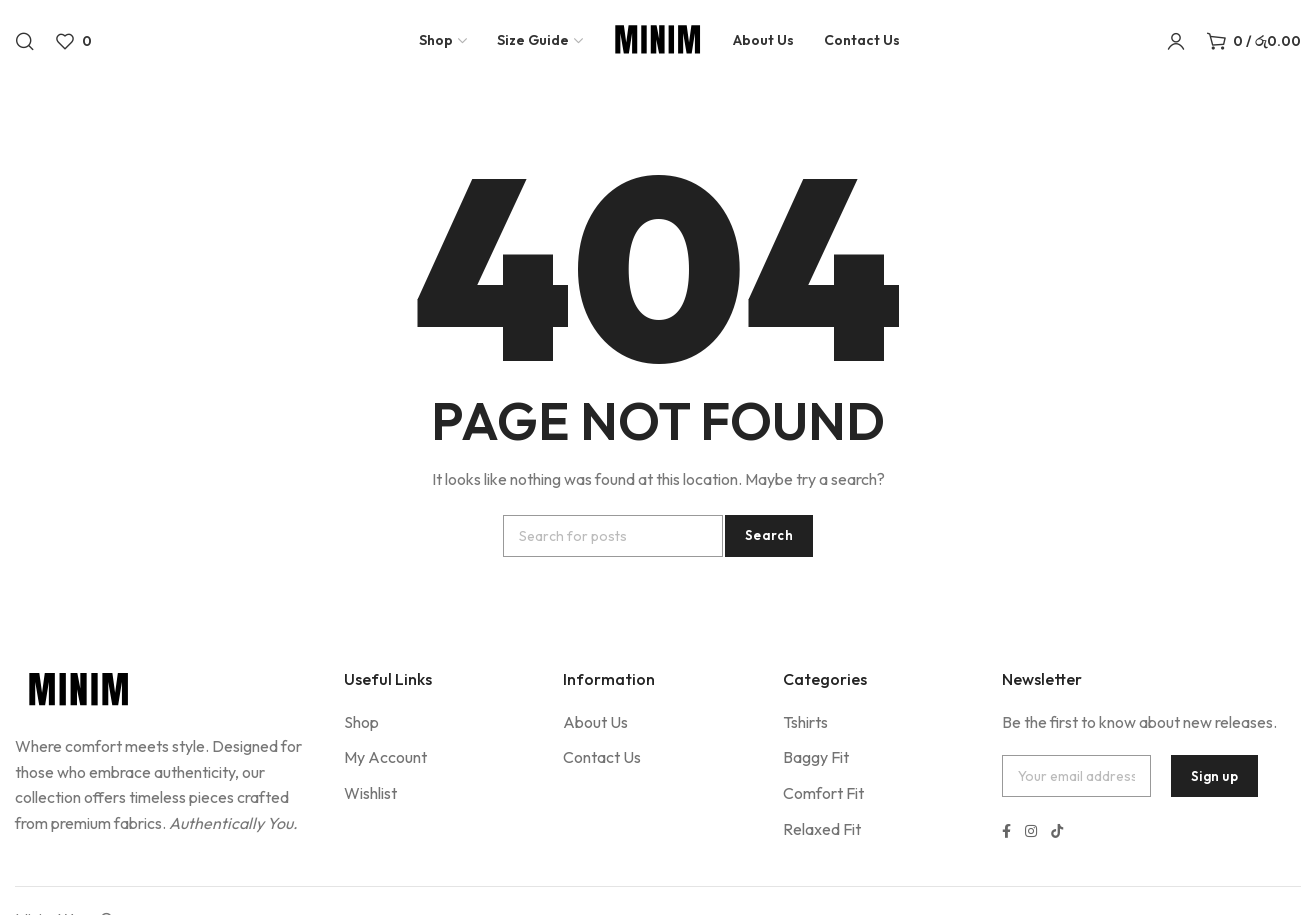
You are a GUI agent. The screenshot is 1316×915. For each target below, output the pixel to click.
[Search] (25, 45)
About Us (595, 722)
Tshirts (805, 722)
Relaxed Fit (822, 829)
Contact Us (602, 757)
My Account (385, 757)
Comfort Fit (823, 793)
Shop (361, 722)
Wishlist (370, 793)
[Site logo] (658, 45)
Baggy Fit (816, 757)
